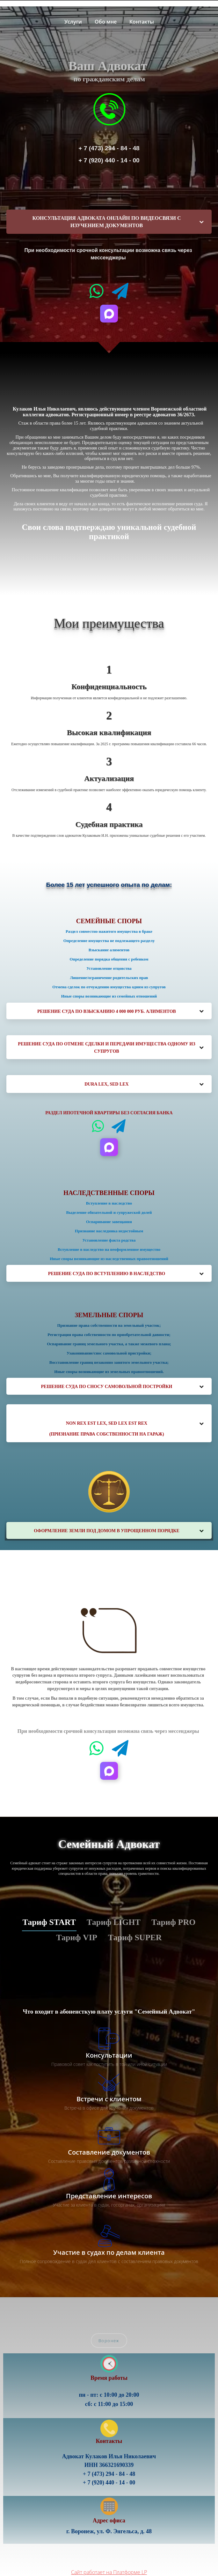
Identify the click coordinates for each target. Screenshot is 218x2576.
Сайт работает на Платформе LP (109, 2572)
